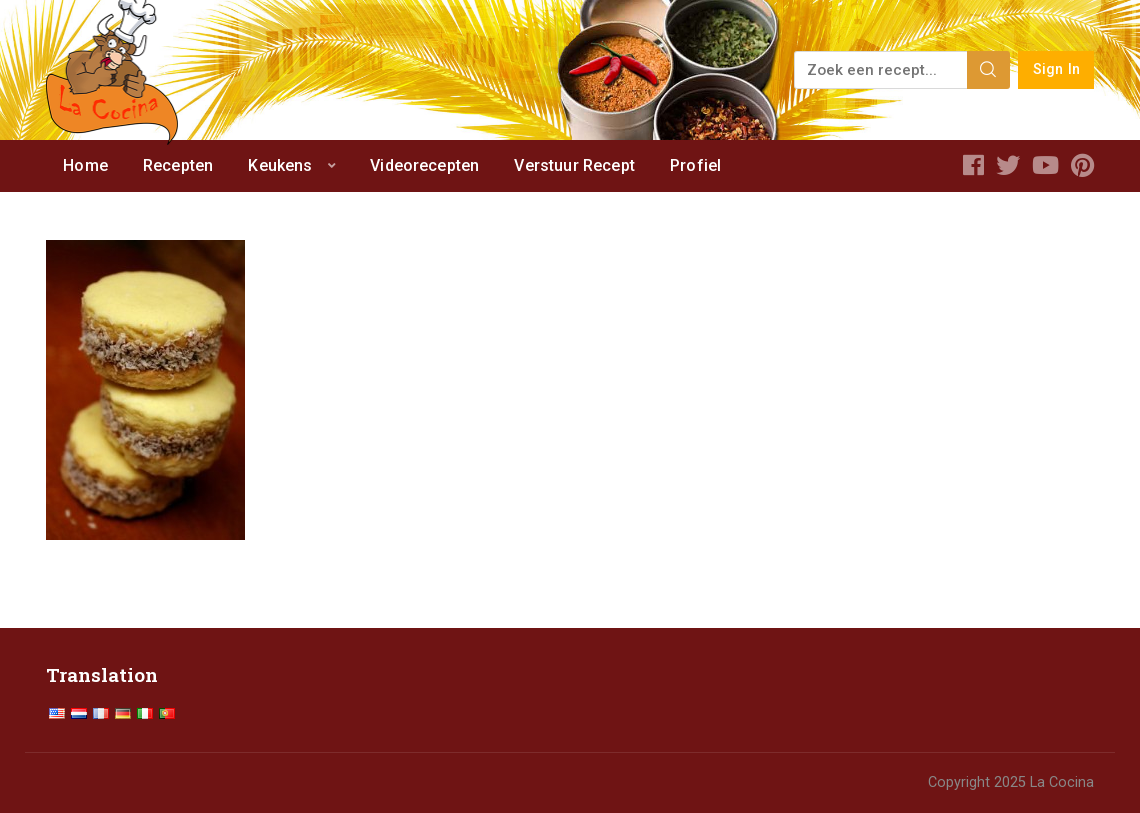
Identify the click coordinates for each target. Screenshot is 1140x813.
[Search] (989, 70)
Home (85, 165)
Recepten (178, 165)
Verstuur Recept (574, 165)
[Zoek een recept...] (881, 70)
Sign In (1056, 69)
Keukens (280, 165)
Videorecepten (424, 165)
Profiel (695, 165)
